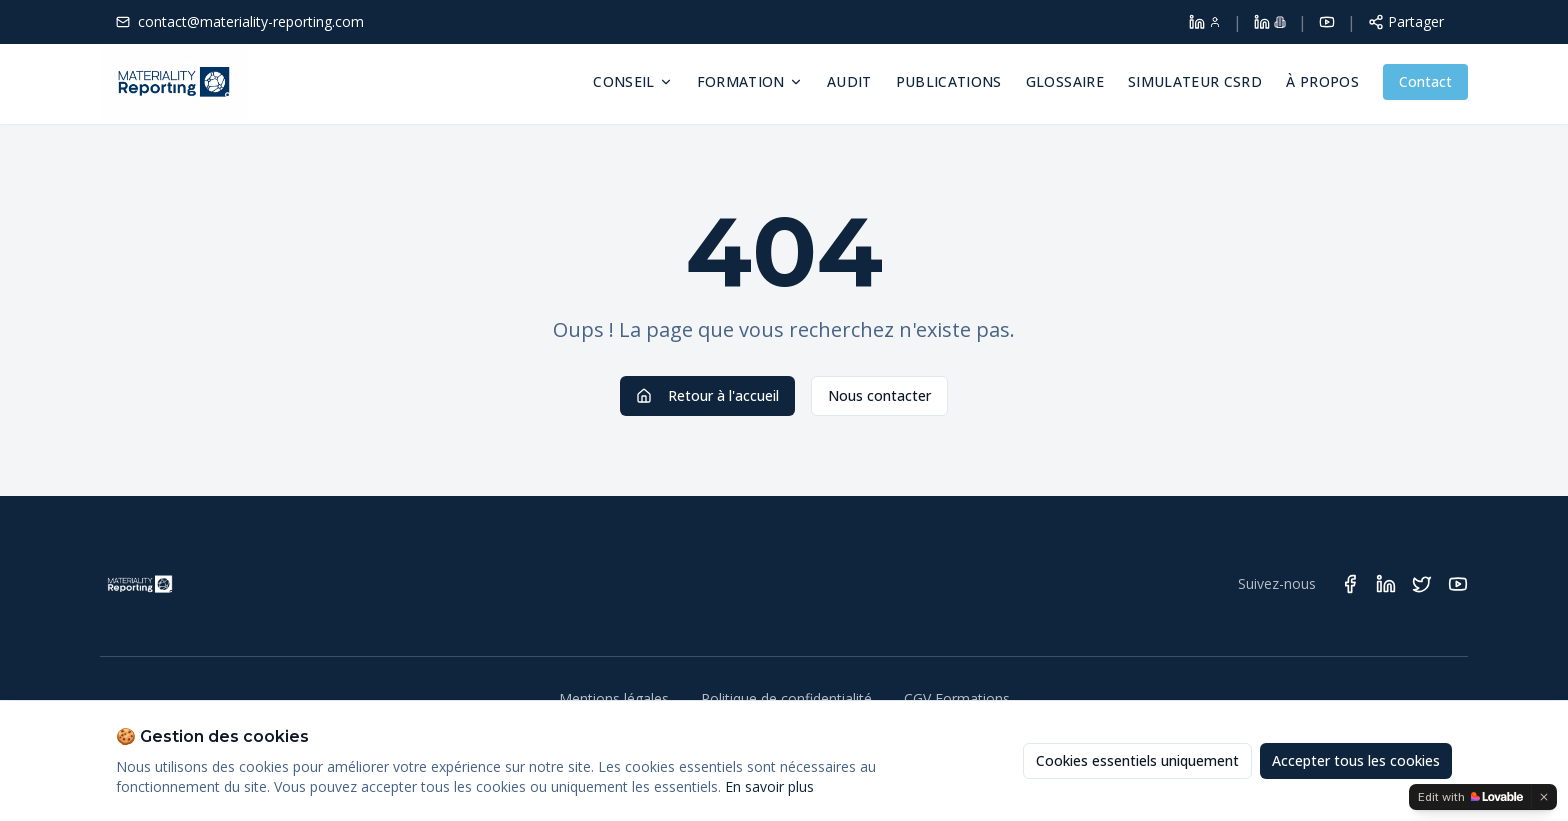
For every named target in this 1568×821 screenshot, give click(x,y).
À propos (1322, 81)
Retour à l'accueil (707, 395)
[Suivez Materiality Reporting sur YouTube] (1458, 584)
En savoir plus (769, 786)
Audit (849, 81)
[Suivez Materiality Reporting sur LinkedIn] (1386, 584)
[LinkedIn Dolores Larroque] (1205, 22)
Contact (1425, 81)
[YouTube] (1327, 22)
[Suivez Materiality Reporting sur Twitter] (1422, 584)
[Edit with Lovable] (1470, 797)
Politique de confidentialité (786, 698)
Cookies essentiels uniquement (1137, 760)
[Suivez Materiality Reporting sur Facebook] (1350, 584)
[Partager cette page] (1406, 22)
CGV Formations (957, 698)
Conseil (632, 81)
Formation (750, 81)
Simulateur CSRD (1195, 81)
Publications (949, 81)
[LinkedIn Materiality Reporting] (1270, 22)
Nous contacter (879, 395)
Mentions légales (614, 698)
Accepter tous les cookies (1356, 760)
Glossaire (1065, 81)
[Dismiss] (1544, 797)
